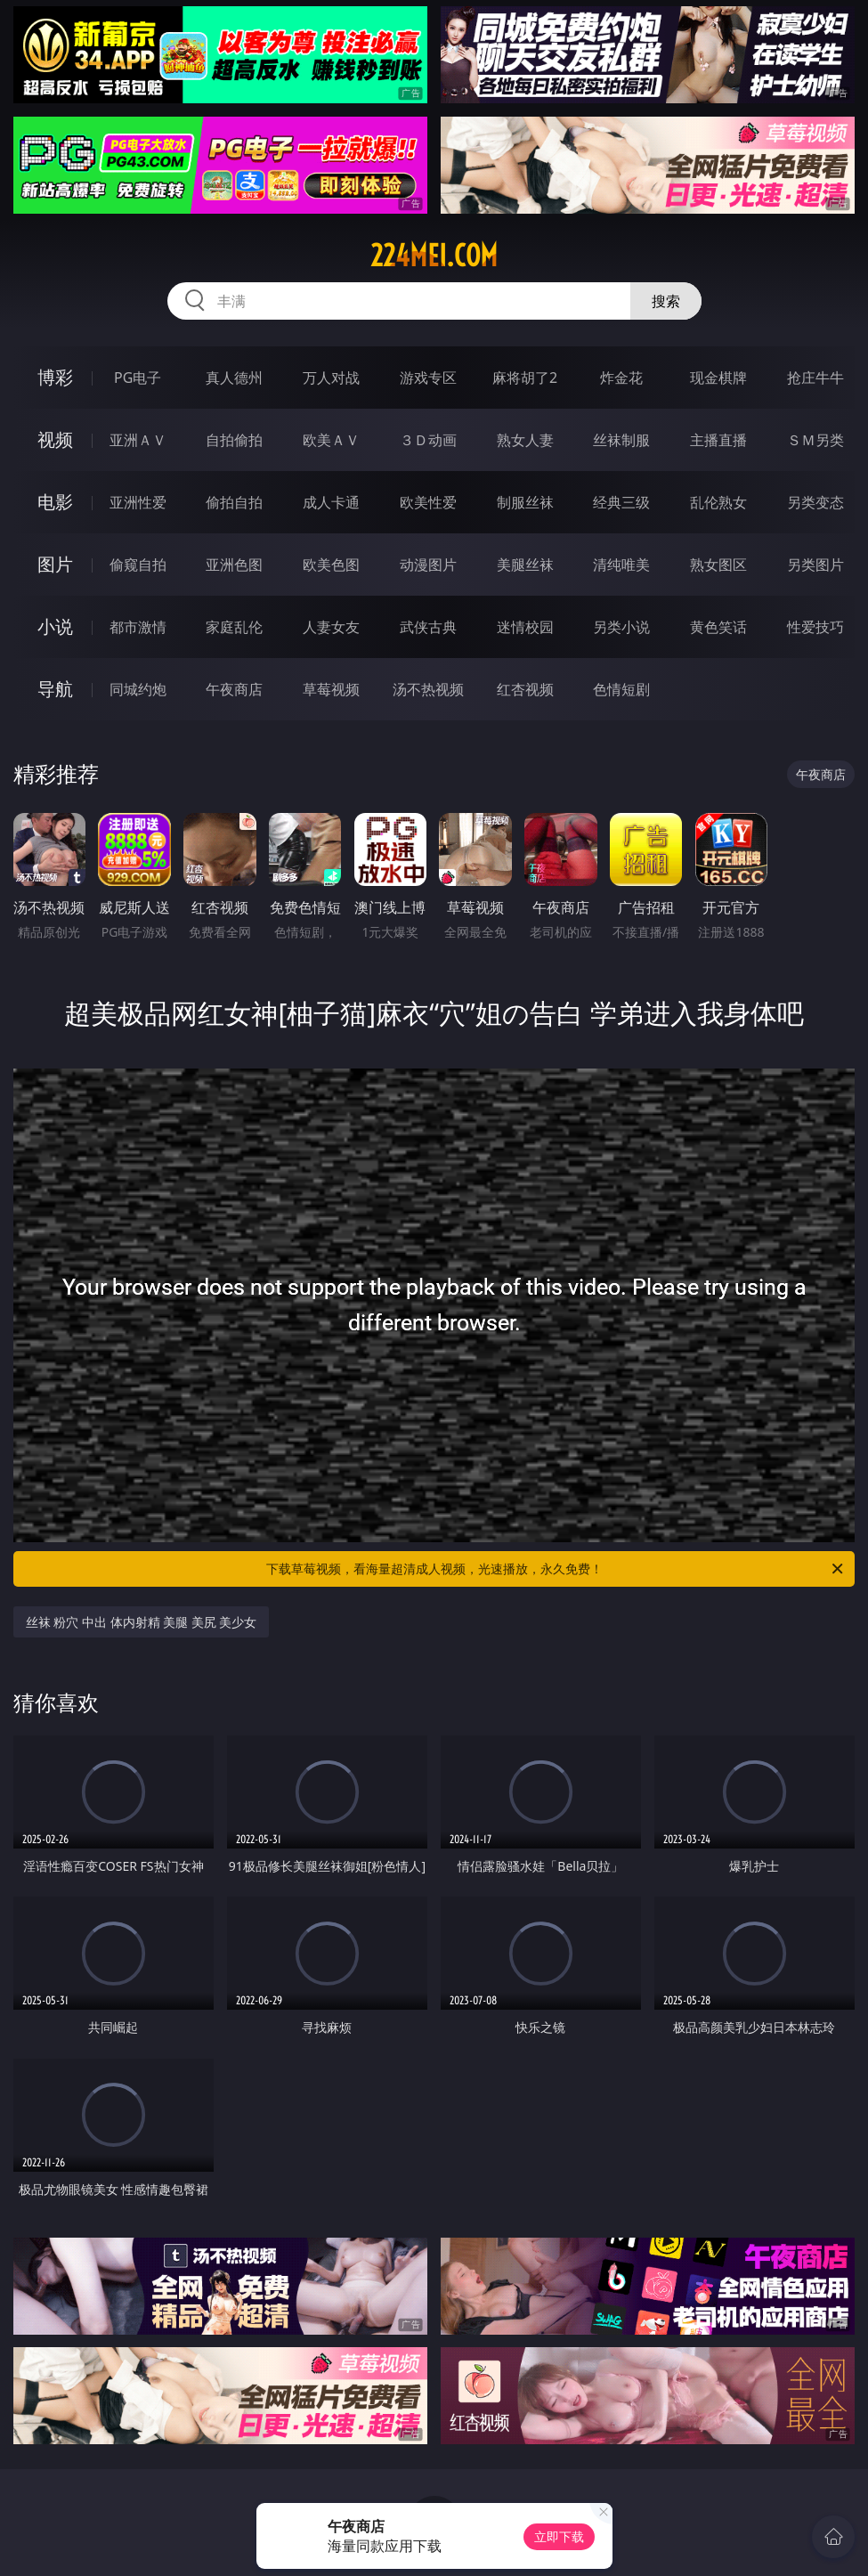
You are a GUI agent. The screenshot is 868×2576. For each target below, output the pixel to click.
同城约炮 (138, 689)
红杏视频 (525, 689)
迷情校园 (525, 627)
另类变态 (815, 502)
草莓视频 (331, 689)
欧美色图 (331, 564)
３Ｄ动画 (428, 440)
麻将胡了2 (524, 377)
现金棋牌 (718, 377)
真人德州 (234, 377)
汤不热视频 (428, 689)
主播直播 (718, 440)
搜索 (666, 301)
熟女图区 (718, 564)
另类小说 (621, 627)
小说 (55, 626)
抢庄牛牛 (815, 377)
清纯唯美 (621, 564)
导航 (55, 689)
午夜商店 (234, 689)
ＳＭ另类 (815, 440)
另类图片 (815, 564)
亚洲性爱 (138, 502)
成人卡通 (331, 502)
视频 (55, 439)
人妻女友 (331, 627)
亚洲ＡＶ (138, 440)
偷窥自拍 (138, 564)
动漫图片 (428, 564)
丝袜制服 (621, 440)
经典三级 (621, 502)
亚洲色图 (234, 564)
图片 (55, 564)
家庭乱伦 (234, 627)
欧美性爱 (428, 502)
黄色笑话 (718, 627)
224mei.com (434, 255)
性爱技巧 (815, 627)
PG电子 (137, 377)
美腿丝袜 (525, 564)
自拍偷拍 (234, 440)
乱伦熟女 (718, 502)
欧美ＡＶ (331, 440)
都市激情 (138, 627)
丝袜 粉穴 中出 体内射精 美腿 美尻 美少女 (141, 1621)
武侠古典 (428, 627)
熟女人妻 (525, 440)
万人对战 (331, 377)
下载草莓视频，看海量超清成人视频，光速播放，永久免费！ (556, 1569)
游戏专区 (428, 377)
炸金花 (621, 377)
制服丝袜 (525, 502)
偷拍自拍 (234, 502)
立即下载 (559, 2536)
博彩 (55, 377)
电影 (55, 502)
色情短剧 (621, 689)
